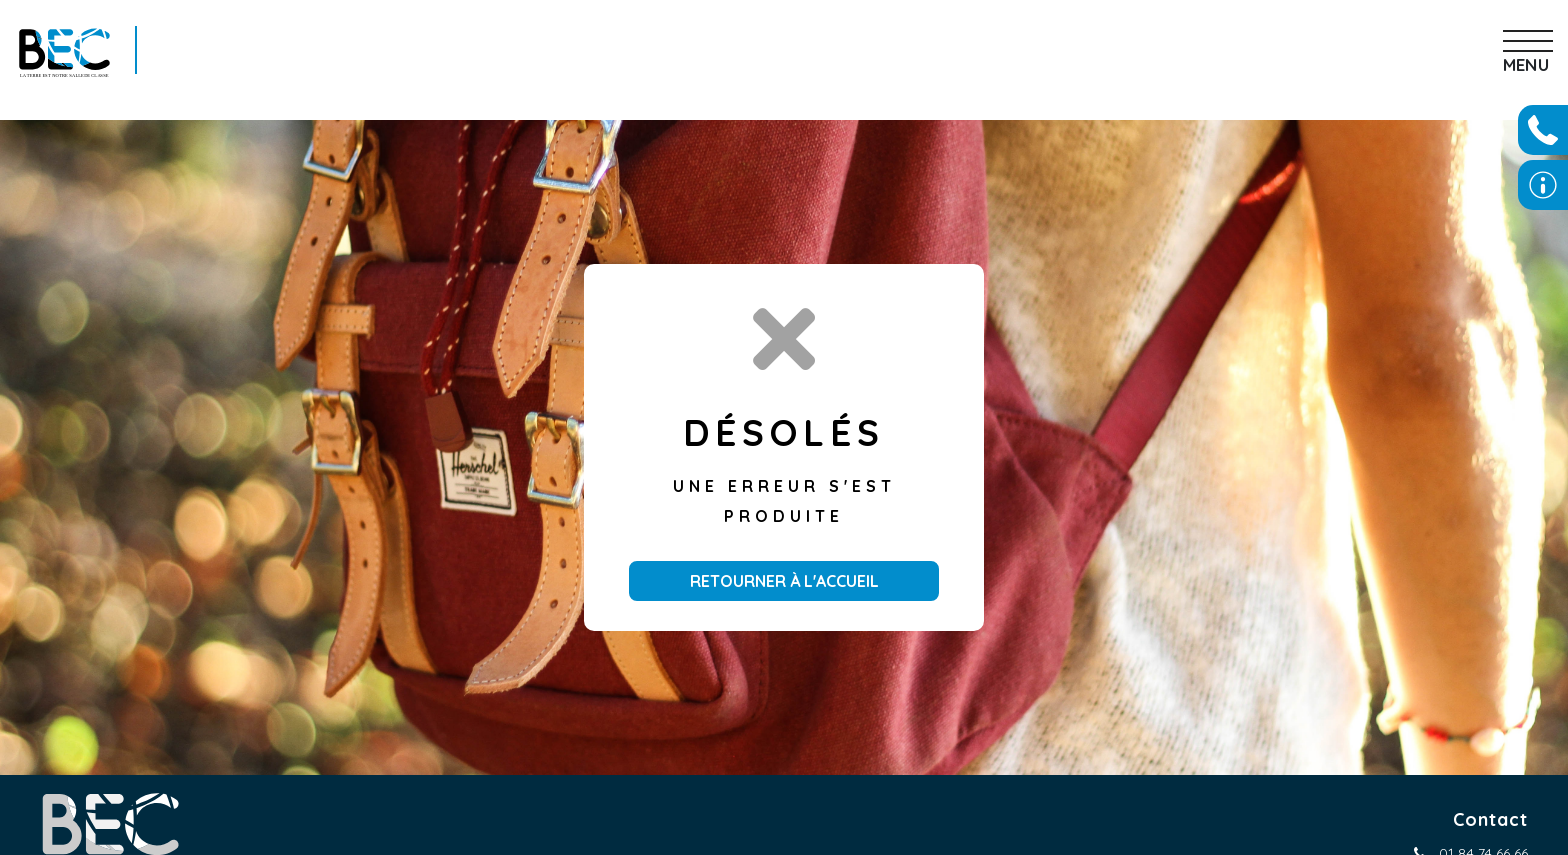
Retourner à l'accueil (784, 581)
